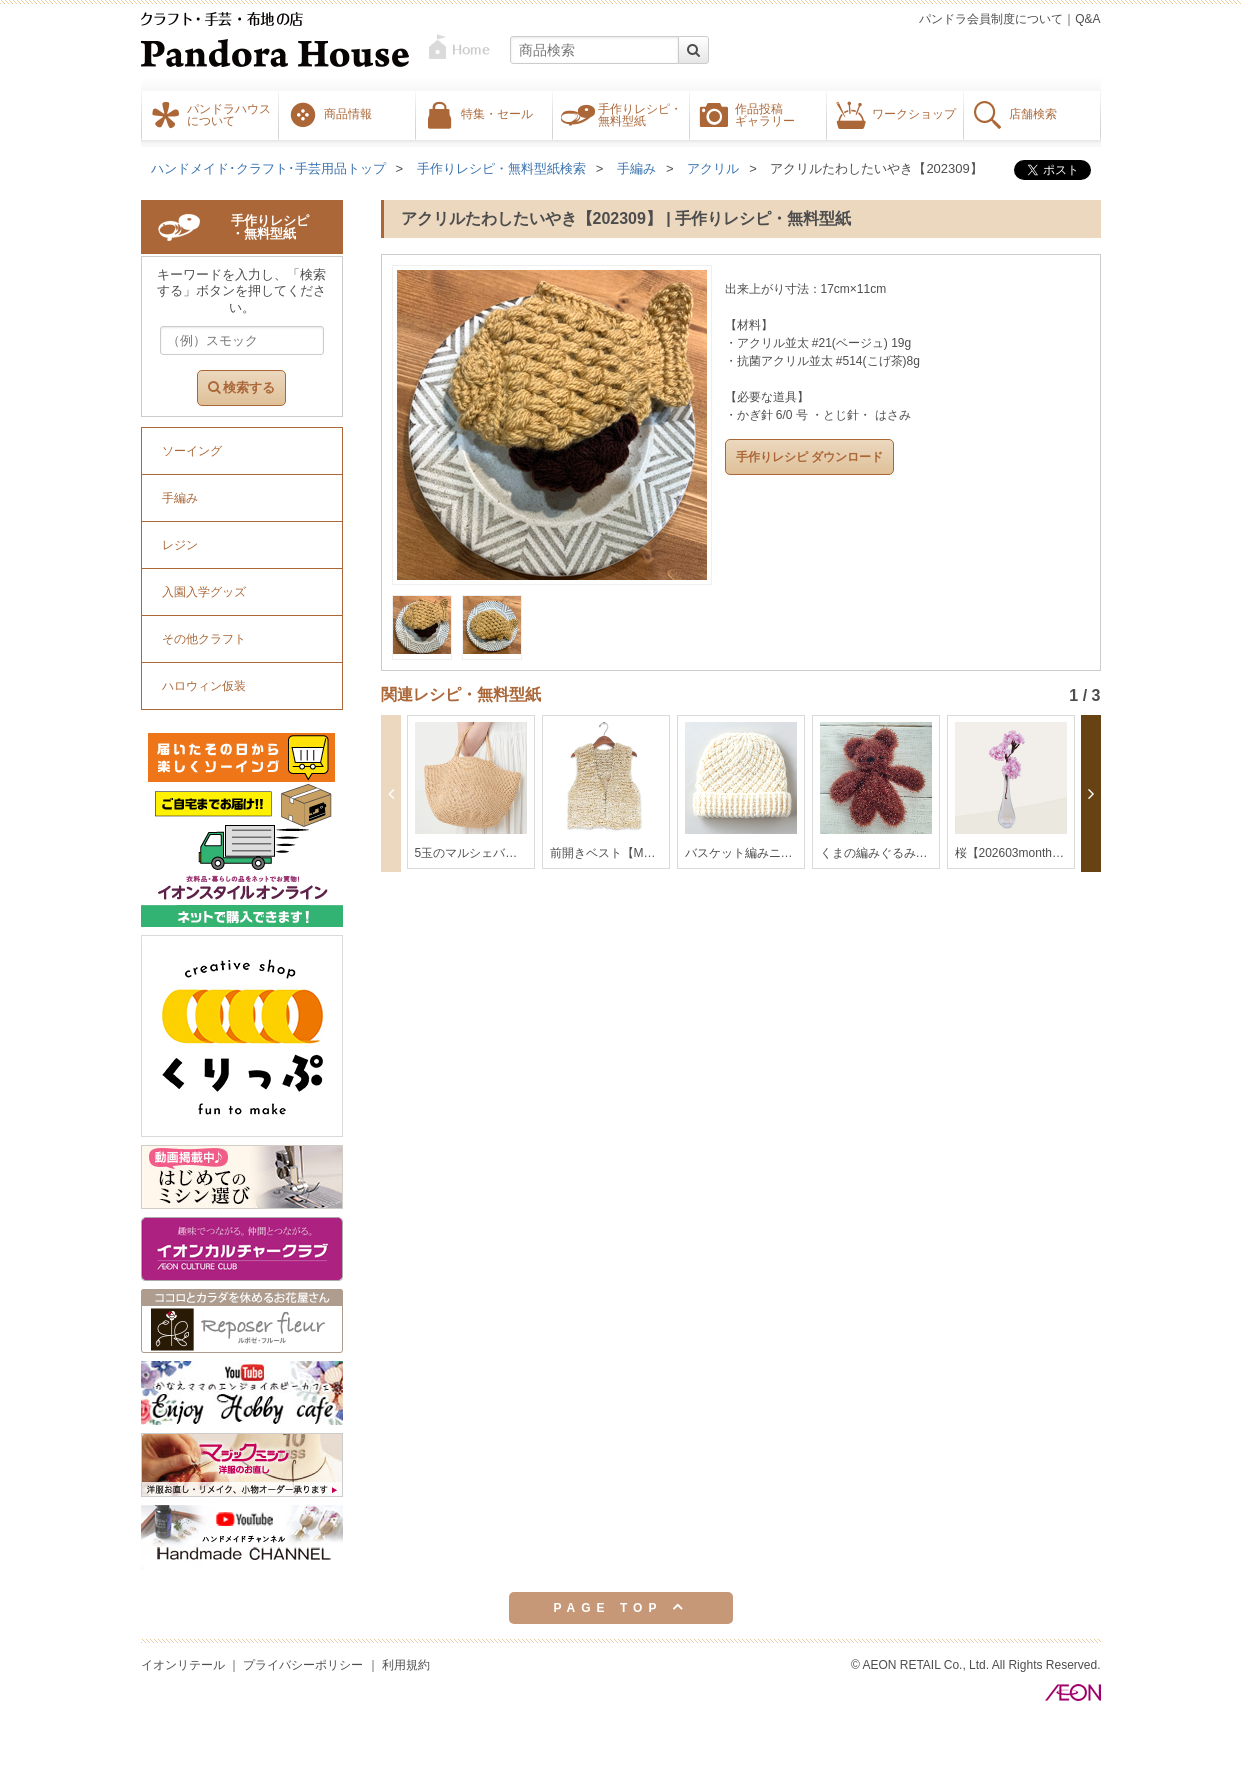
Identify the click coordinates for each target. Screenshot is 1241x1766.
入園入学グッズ (204, 592)
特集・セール (497, 113)
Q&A (1087, 19)
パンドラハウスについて (229, 114)
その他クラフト (204, 639)
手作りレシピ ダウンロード (809, 457)
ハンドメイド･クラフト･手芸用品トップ (268, 168)
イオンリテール (183, 1665)
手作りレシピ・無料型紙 (640, 114)
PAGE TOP (620, 1607)
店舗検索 (1033, 113)
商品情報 (348, 113)
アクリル (713, 168)
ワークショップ (914, 113)
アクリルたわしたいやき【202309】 (876, 168)
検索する (242, 387)
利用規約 (406, 1665)
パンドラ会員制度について (991, 19)
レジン (180, 545)
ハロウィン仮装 (204, 686)
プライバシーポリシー (303, 1665)
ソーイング (192, 451)
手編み (636, 168)
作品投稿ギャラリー (765, 114)
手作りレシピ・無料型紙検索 (501, 168)
